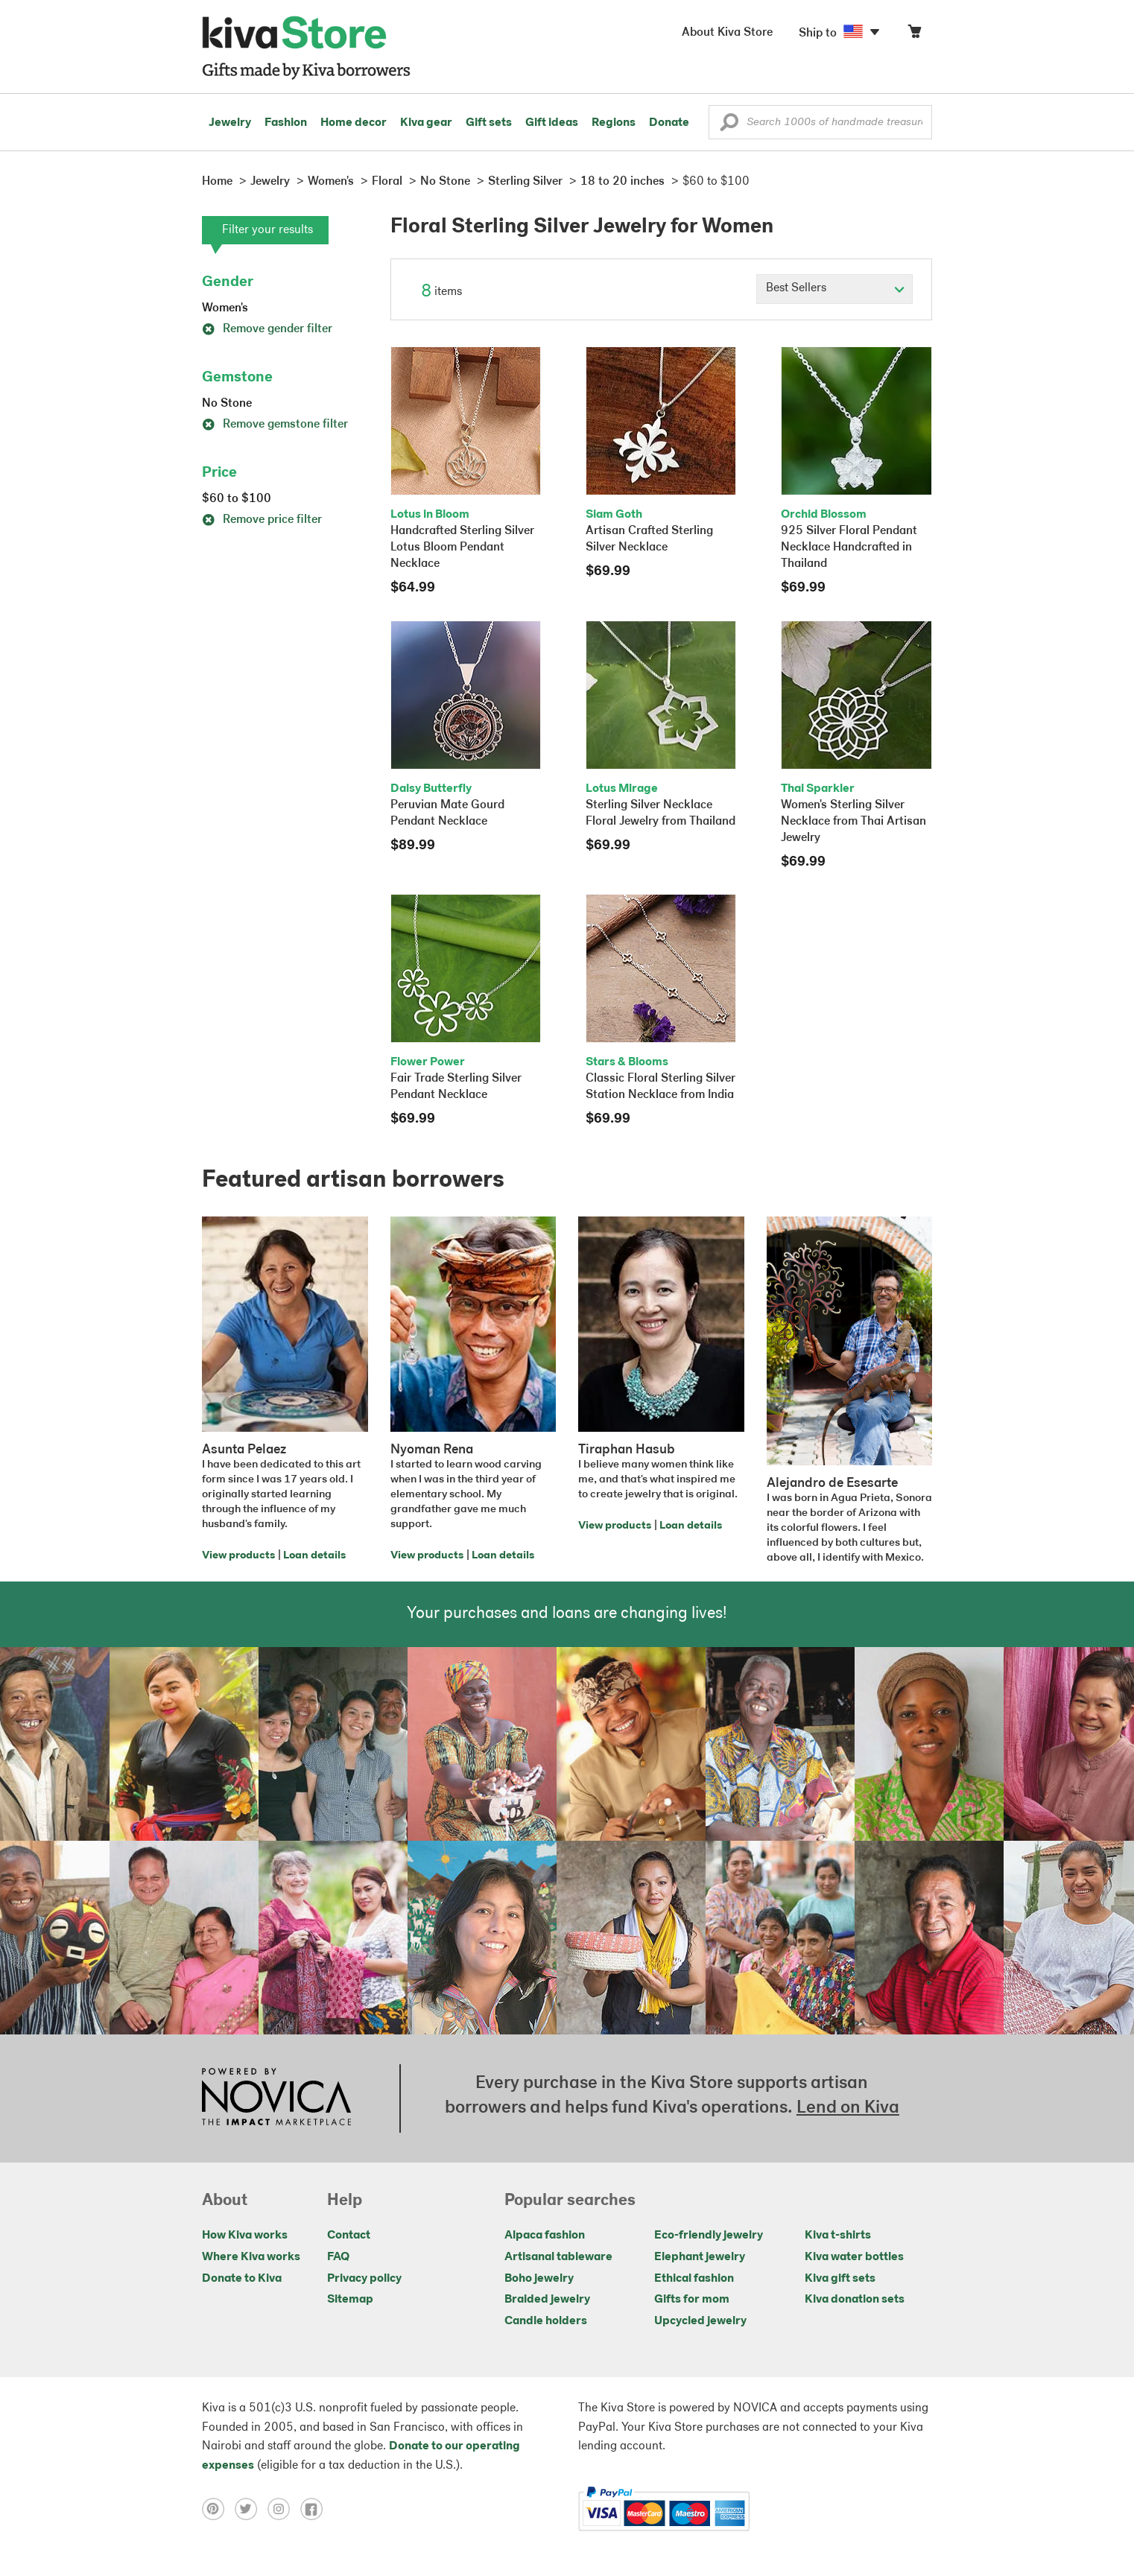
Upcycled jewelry (700, 2321)
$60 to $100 (236, 499)
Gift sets (489, 123)
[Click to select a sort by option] (834, 289)
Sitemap (350, 2300)
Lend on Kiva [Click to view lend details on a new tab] (847, 2108)
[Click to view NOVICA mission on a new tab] (276, 2098)
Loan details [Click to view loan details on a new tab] (314, 1555)
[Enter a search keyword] (820, 122)
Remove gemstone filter (275, 425)
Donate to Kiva (242, 2279)
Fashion (286, 123)
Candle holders (545, 2321)
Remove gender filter (267, 329)
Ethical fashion (694, 2279)
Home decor (353, 123)
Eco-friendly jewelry (708, 2236)
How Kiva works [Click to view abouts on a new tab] (245, 2236)
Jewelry (230, 123)
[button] (729, 125)
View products (238, 1555)
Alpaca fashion (544, 2236)
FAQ (338, 2257)
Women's (225, 308)
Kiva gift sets (840, 2279)
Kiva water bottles (854, 2257)
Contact (348, 2236)
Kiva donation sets (855, 2300)
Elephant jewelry (699, 2257)
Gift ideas (551, 123)
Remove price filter (262, 520)
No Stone (227, 404)
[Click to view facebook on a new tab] (315, 2509)
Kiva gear (426, 123)
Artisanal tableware (558, 2257)
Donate (669, 123)
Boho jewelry (539, 2279)
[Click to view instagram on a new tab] (283, 2509)
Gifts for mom (691, 2300)
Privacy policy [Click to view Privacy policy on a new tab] (364, 2279)
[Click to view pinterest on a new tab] (218, 2509)
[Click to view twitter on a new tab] (251, 2509)
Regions (614, 123)
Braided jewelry (547, 2300)
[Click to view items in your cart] (914, 34)
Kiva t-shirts (838, 2236)
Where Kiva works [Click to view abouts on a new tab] (251, 2257)
